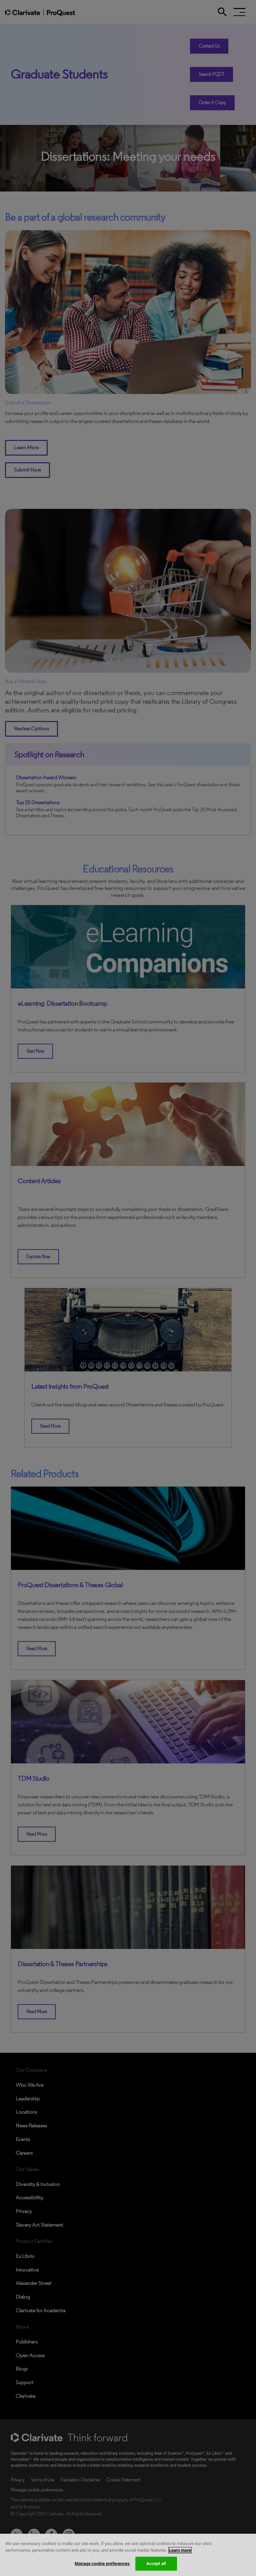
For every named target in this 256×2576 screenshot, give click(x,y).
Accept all (156, 2563)
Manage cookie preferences (102, 2563)
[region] (128, 2555)
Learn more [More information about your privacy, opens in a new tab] (180, 2550)
